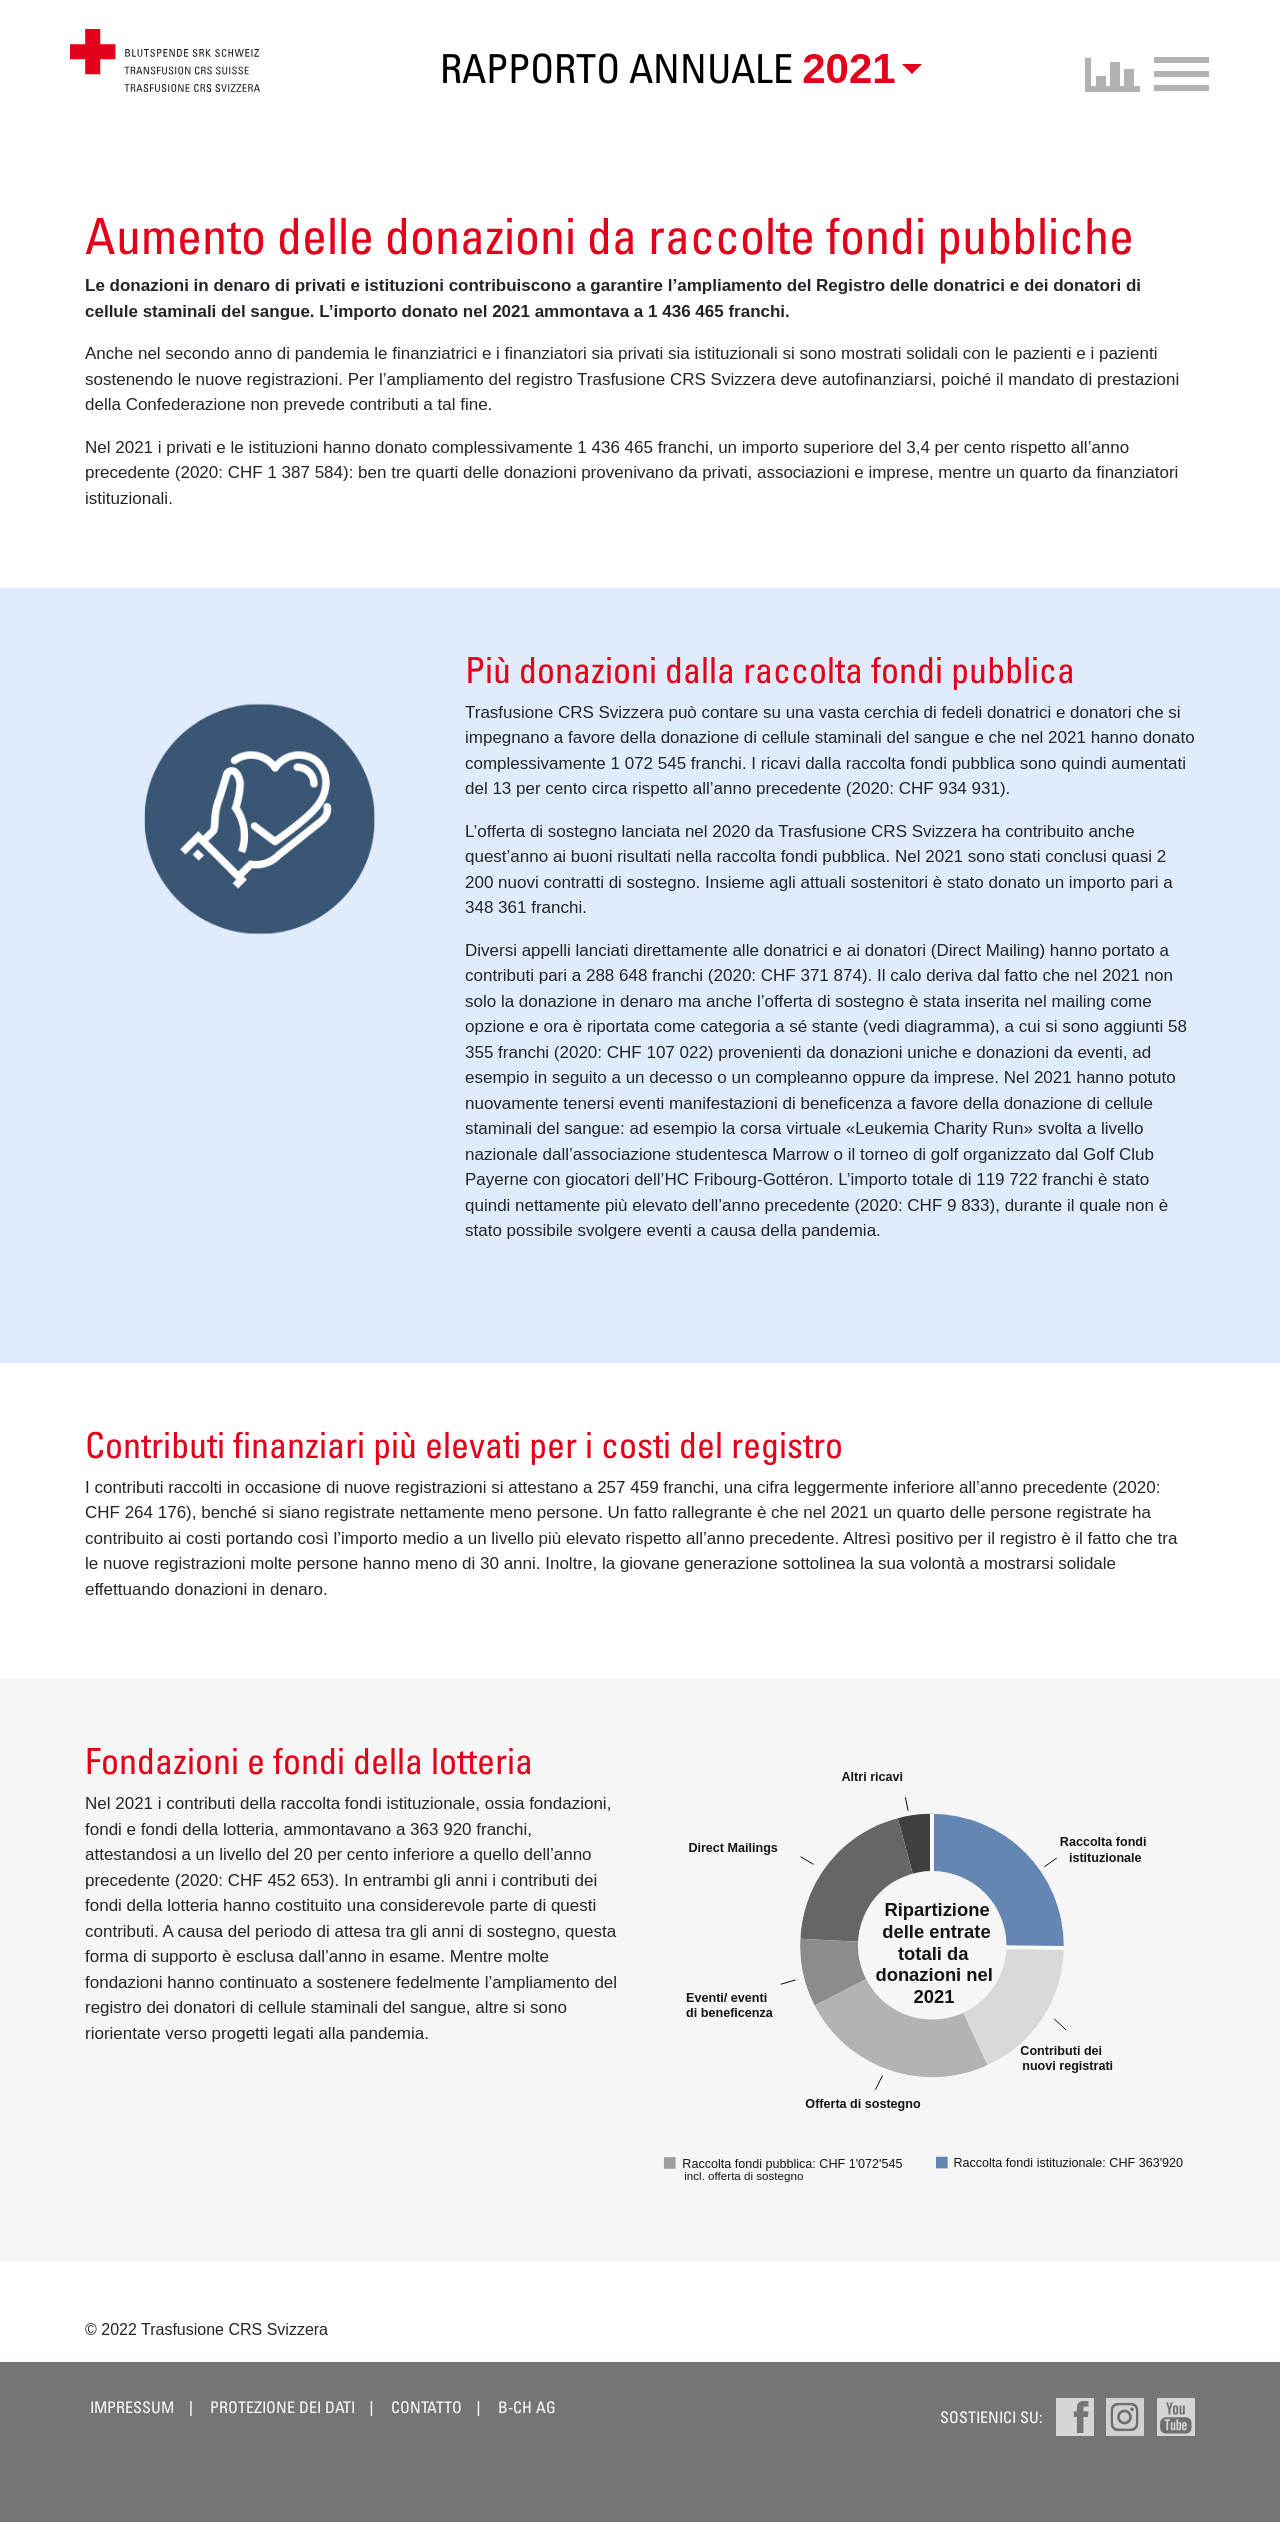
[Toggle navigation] (1175, 71)
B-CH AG (527, 2407)
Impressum (132, 2407)
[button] (858, 69)
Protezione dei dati (284, 2407)
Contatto (426, 2407)
